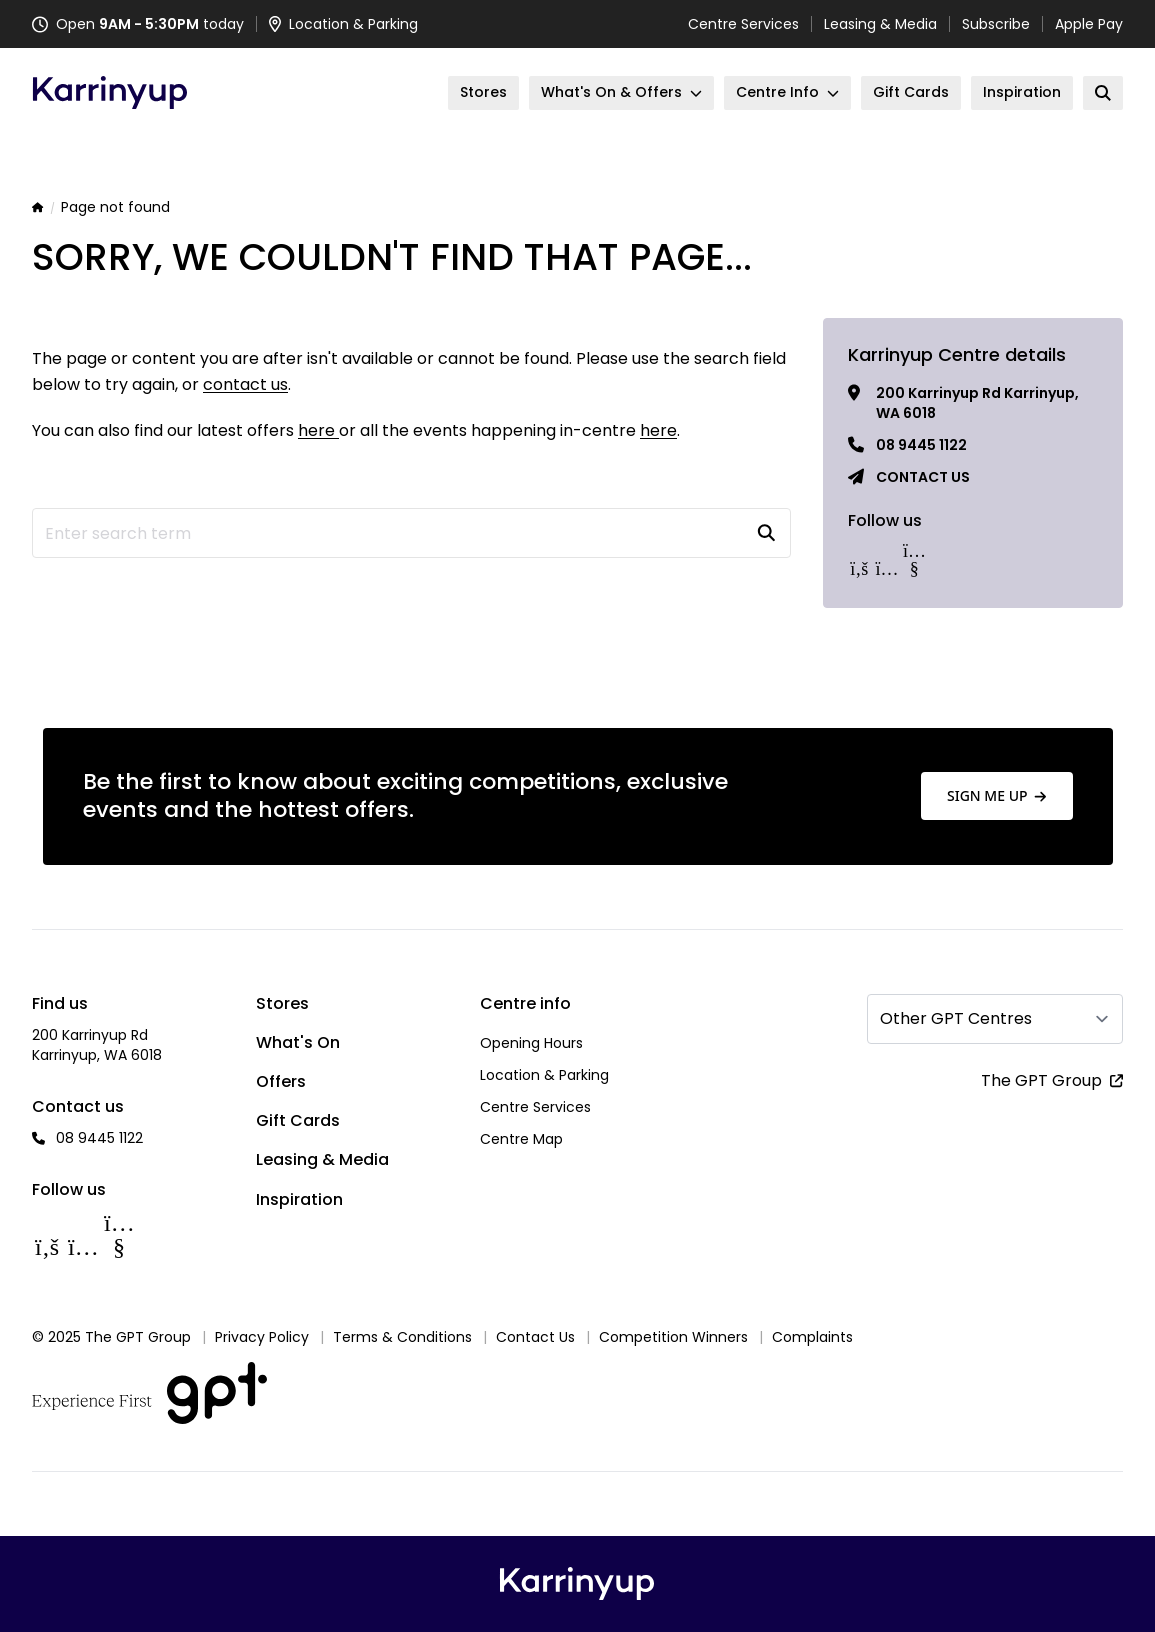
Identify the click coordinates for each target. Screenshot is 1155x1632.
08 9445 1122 (921, 445)
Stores (282, 1003)
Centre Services (743, 24)
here (318, 430)
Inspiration (299, 1199)
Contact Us (535, 1337)
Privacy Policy (262, 1337)
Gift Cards (298, 1120)
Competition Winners (673, 1337)
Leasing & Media (880, 24)
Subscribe (996, 24)
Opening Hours (531, 1043)
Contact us (923, 477)
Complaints (812, 1337)
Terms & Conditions (402, 1337)
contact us (245, 384)
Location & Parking (544, 1075)
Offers (281, 1081)
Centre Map (521, 1139)
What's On (298, 1042)
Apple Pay (1089, 24)
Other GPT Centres (956, 1018)
